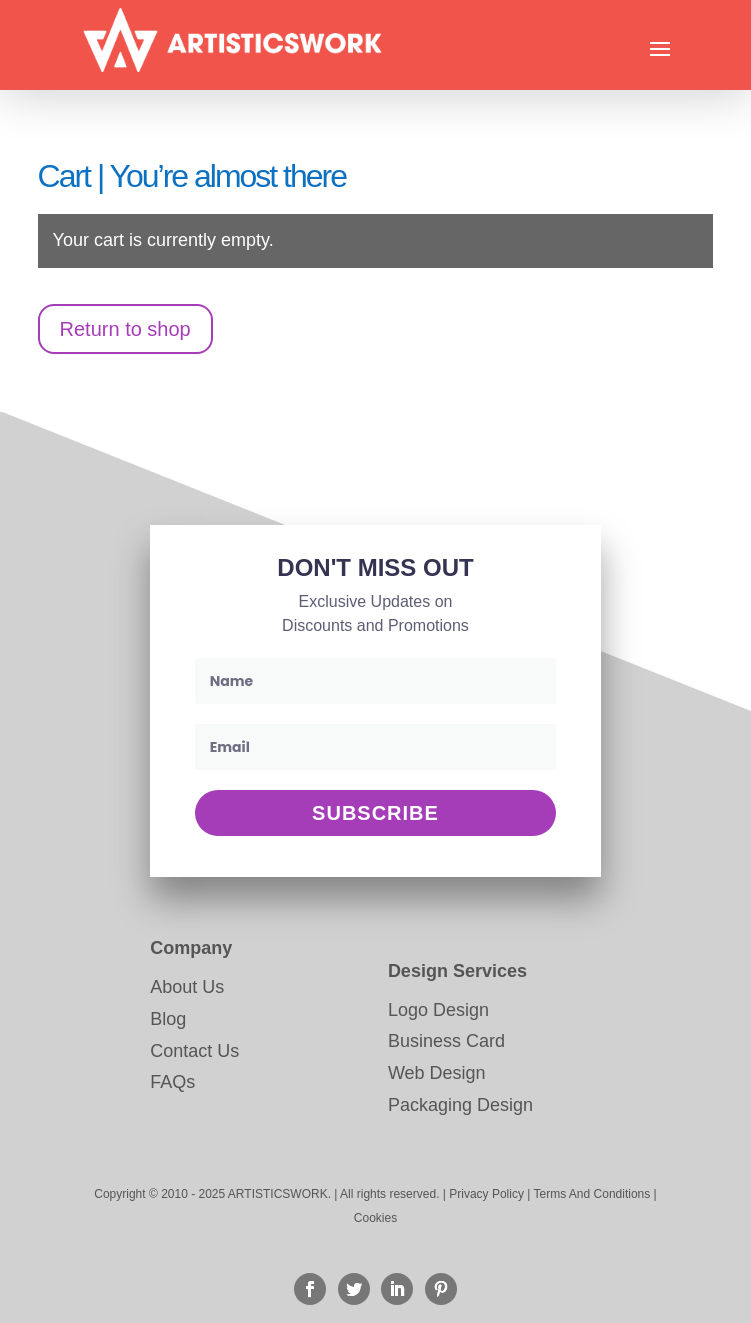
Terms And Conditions (592, 1194)
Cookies (375, 1218)
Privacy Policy (486, 1194)
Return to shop (125, 329)
